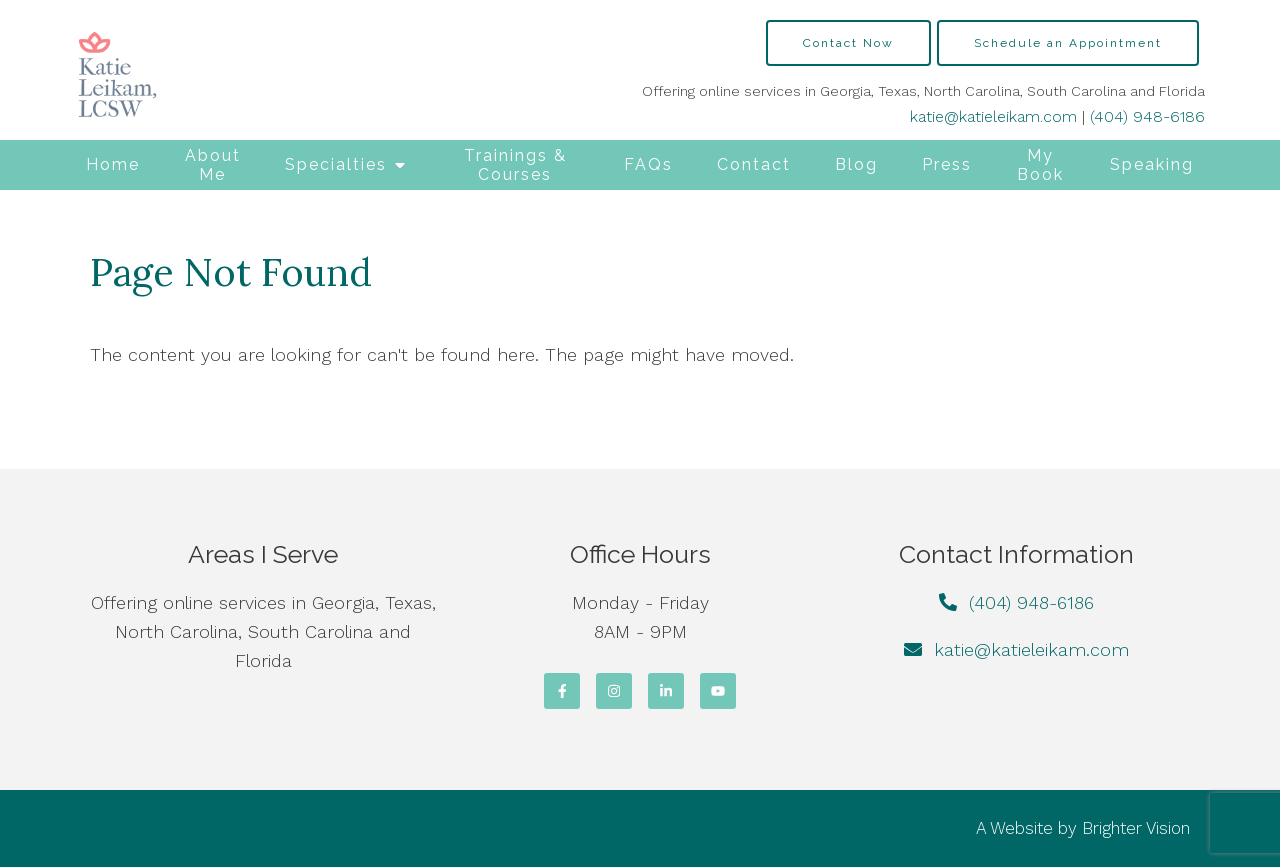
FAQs (648, 164)
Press (947, 164)
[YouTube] (718, 691)
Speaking (1152, 164)
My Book (1040, 165)
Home (113, 164)
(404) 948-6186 (1147, 116)
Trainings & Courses (515, 165)
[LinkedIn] (666, 691)
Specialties (336, 164)
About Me (213, 165)
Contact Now (848, 43)
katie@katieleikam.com (993, 116)
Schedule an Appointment (1068, 43)
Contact (754, 164)
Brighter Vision (1136, 828)
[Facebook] (562, 691)
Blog (856, 164)
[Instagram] (614, 691)
